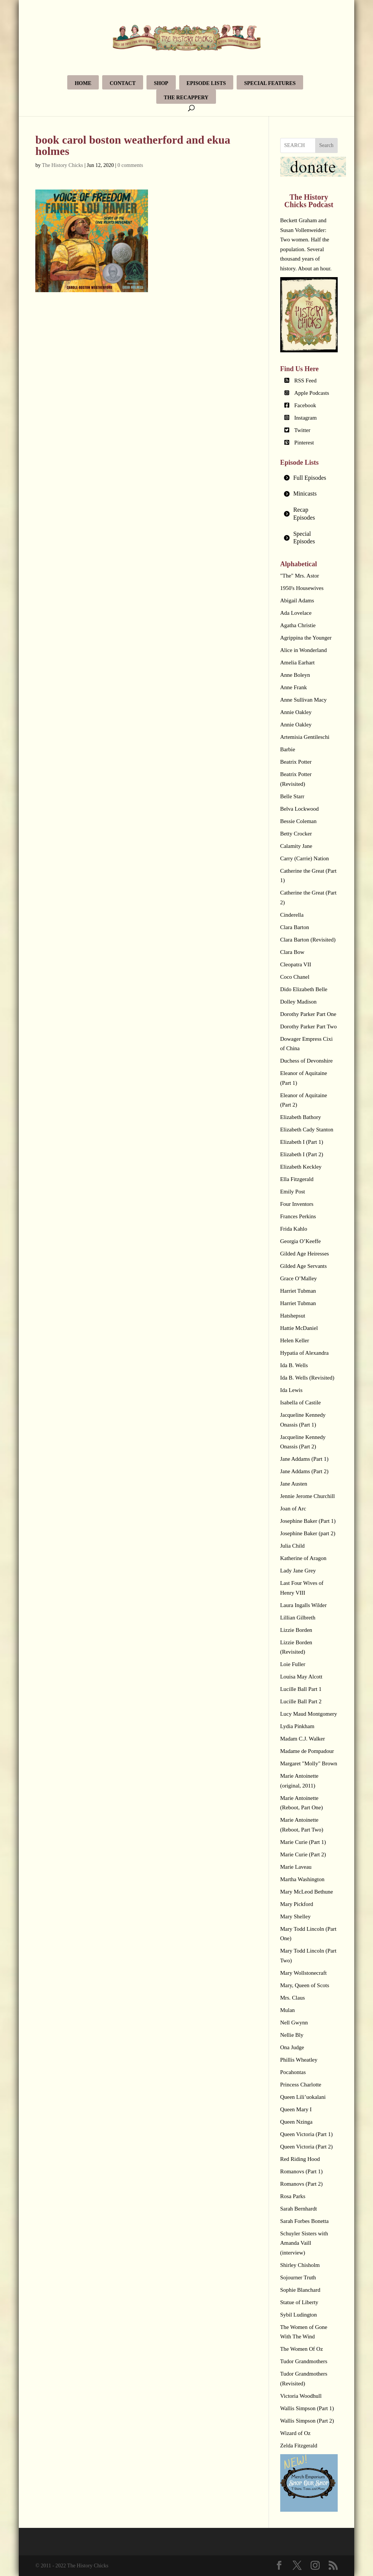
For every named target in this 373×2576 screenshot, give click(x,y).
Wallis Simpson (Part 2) (307, 2421)
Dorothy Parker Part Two (308, 1026)
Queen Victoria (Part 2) (306, 2147)
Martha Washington (302, 1879)
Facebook (305, 405)
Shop (161, 83)
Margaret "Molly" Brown (308, 1763)
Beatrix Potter (296, 762)
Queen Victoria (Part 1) (306, 2134)
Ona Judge (292, 2047)
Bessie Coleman (298, 821)
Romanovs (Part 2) (301, 2184)
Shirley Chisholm (300, 2265)
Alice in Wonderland (303, 650)
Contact (123, 83)
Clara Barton (294, 927)
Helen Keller (294, 1340)
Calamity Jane (296, 846)
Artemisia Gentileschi (304, 737)
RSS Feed (305, 381)
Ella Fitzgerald (297, 1179)
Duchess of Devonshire (306, 1061)
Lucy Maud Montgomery (308, 1714)
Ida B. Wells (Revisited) (307, 1378)
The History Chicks (62, 165)
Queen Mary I (296, 2109)
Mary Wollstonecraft (303, 1973)
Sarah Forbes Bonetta (304, 2221)
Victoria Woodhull (301, 2396)
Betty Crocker (296, 834)
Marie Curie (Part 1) (303, 1842)
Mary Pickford (296, 1904)
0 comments (130, 165)
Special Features (270, 83)
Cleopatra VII (295, 964)
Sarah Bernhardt (298, 2209)
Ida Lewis (291, 1390)
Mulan (287, 2010)
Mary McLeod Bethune (306, 1892)
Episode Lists (206, 83)
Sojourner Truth (298, 2277)
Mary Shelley (295, 1916)
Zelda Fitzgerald (298, 2446)
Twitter (302, 430)
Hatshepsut (292, 1316)
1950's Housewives (302, 588)
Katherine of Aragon (303, 1558)
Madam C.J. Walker (302, 1739)
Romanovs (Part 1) (301, 2171)
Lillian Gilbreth (298, 1618)
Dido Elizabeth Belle (304, 989)
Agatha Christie (298, 625)
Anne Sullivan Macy (303, 700)
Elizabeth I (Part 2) (301, 1154)
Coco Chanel (295, 977)
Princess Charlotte (301, 2085)
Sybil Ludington (298, 2315)
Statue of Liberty (299, 2302)
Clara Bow (292, 952)
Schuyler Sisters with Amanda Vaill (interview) (304, 2243)
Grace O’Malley (298, 1278)
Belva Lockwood (299, 809)
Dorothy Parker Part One (308, 1014)
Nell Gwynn (294, 2023)
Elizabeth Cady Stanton (307, 1130)
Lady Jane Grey (298, 1571)
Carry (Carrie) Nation (304, 858)
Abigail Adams (297, 600)
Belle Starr (292, 796)
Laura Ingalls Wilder (303, 1605)
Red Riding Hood (300, 2159)
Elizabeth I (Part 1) (301, 1142)
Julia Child (292, 1546)
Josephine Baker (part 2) (307, 1533)
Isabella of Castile (300, 1402)
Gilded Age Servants (303, 1266)
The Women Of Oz (301, 2349)
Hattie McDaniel (299, 1328)
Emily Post (292, 1192)
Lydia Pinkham (297, 1726)
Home (83, 83)
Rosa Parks (292, 2196)
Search (326, 145)
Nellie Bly (292, 2035)
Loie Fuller (292, 1664)
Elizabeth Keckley (301, 1167)
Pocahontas (293, 2072)
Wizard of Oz (295, 2433)
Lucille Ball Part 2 (301, 1701)
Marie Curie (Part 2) (303, 1854)
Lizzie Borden (296, 1630)
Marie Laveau (296, 1867)
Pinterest (304, 443)
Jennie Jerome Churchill (307, 1496)
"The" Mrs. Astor (299, 576)
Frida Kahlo (293, 1229)
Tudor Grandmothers (304, 2361)
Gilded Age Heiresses (304, 1254)
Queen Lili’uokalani (303, 2097)
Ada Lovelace (296, 613)
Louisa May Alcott (301, 1677)
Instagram (305, 418)
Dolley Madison (298, 1002)
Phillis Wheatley (298, 2060)
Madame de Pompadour (307, 1751)
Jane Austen (293, 1484)
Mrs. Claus (292, 1998)
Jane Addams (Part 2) (304, 1471)
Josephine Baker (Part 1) (308, 1521)
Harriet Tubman (298, 1291)
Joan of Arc (293, 1509)
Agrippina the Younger (306, 638)
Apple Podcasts (311, 393)
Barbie (287, 749)
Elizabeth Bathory (300, 1117)
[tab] (309, 478)
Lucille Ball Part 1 (301, 1689)
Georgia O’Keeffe (300, 1241)
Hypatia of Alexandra (304, 1353)
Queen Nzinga (296, 2122)
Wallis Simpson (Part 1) (307, 2408)
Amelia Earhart (297, 663)
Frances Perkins (298, 1216)
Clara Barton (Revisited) (307, 940)
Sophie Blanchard (300, 2290)
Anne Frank (293, 687)
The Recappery (186, 97)
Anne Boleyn (295, 675)
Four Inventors (297, 1204)
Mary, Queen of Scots (304, 1985)
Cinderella (292, 915)
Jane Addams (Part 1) (304, 1459)
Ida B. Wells (294, 1365)
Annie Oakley (296, 712)
